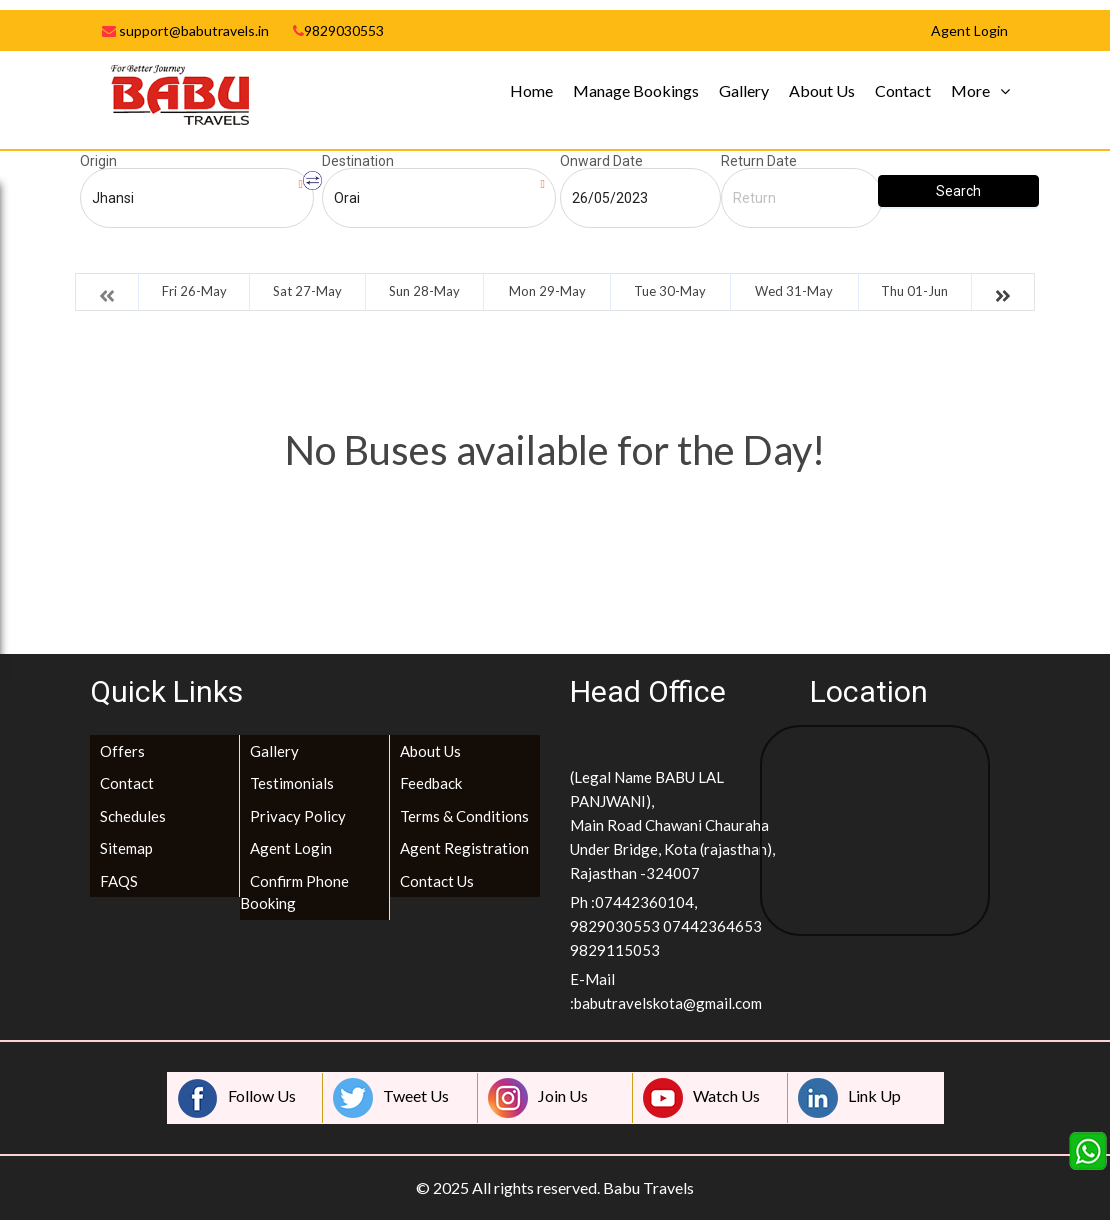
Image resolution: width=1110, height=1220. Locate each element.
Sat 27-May (307, 291)
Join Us (538, 1098)
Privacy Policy (298, 816)
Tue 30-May (670, 291)
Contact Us (437, 881)
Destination (358, 161)
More (970, 90)
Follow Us (237, 1098)
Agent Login (291, 848)
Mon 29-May (547, 291)
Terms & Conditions (464, 816)
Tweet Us (391, 1098)
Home (531, 90)
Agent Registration (464, 848)
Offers (122, 751)
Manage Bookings (636, 90)
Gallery (744, 90)
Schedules (133, 816)
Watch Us (701, 1098)
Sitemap (126, 848)
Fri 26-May (194, 291)
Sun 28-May (424, 291)
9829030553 (338, 30)
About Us (822, 90)
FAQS (119, 881)
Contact (903, 90)
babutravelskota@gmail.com (668, 1003)
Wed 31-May (794, 291)
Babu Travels (648, 1187)
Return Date (759, 161)
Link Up (849, 1098)
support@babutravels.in (185, 30)
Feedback (431, 783)
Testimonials (292, 783)
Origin (98, 161)
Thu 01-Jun (914, 291)
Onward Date (601, 161)
